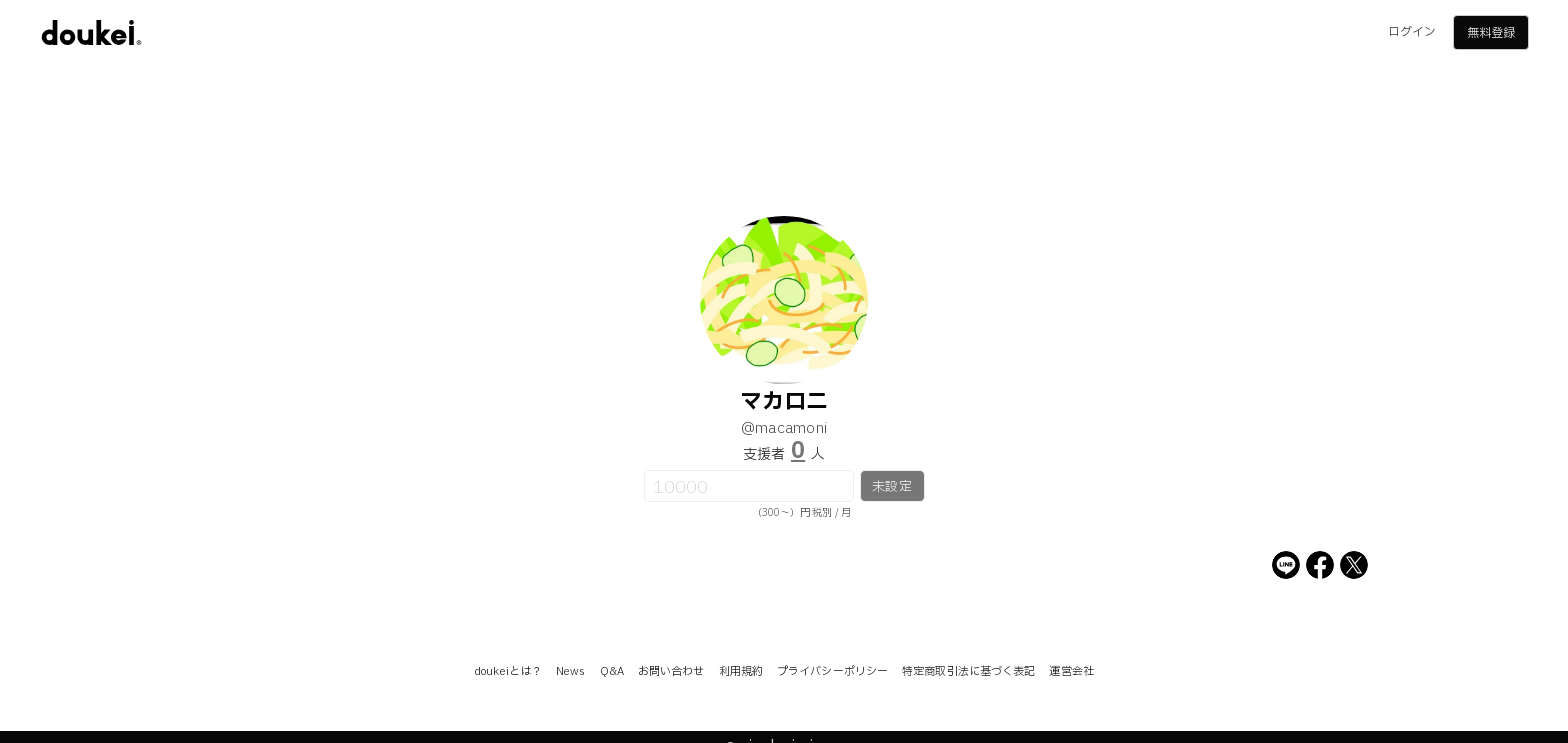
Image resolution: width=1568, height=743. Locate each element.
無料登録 (1491, 33)
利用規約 (741, 671)
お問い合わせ (671, 671)
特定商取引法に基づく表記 (968, 671)
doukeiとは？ (508, 671)
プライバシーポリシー (832, 671)
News (570, 671)
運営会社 (1071, 671)
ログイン (1412, 32)
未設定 (891, 487)
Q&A (612, 671)
